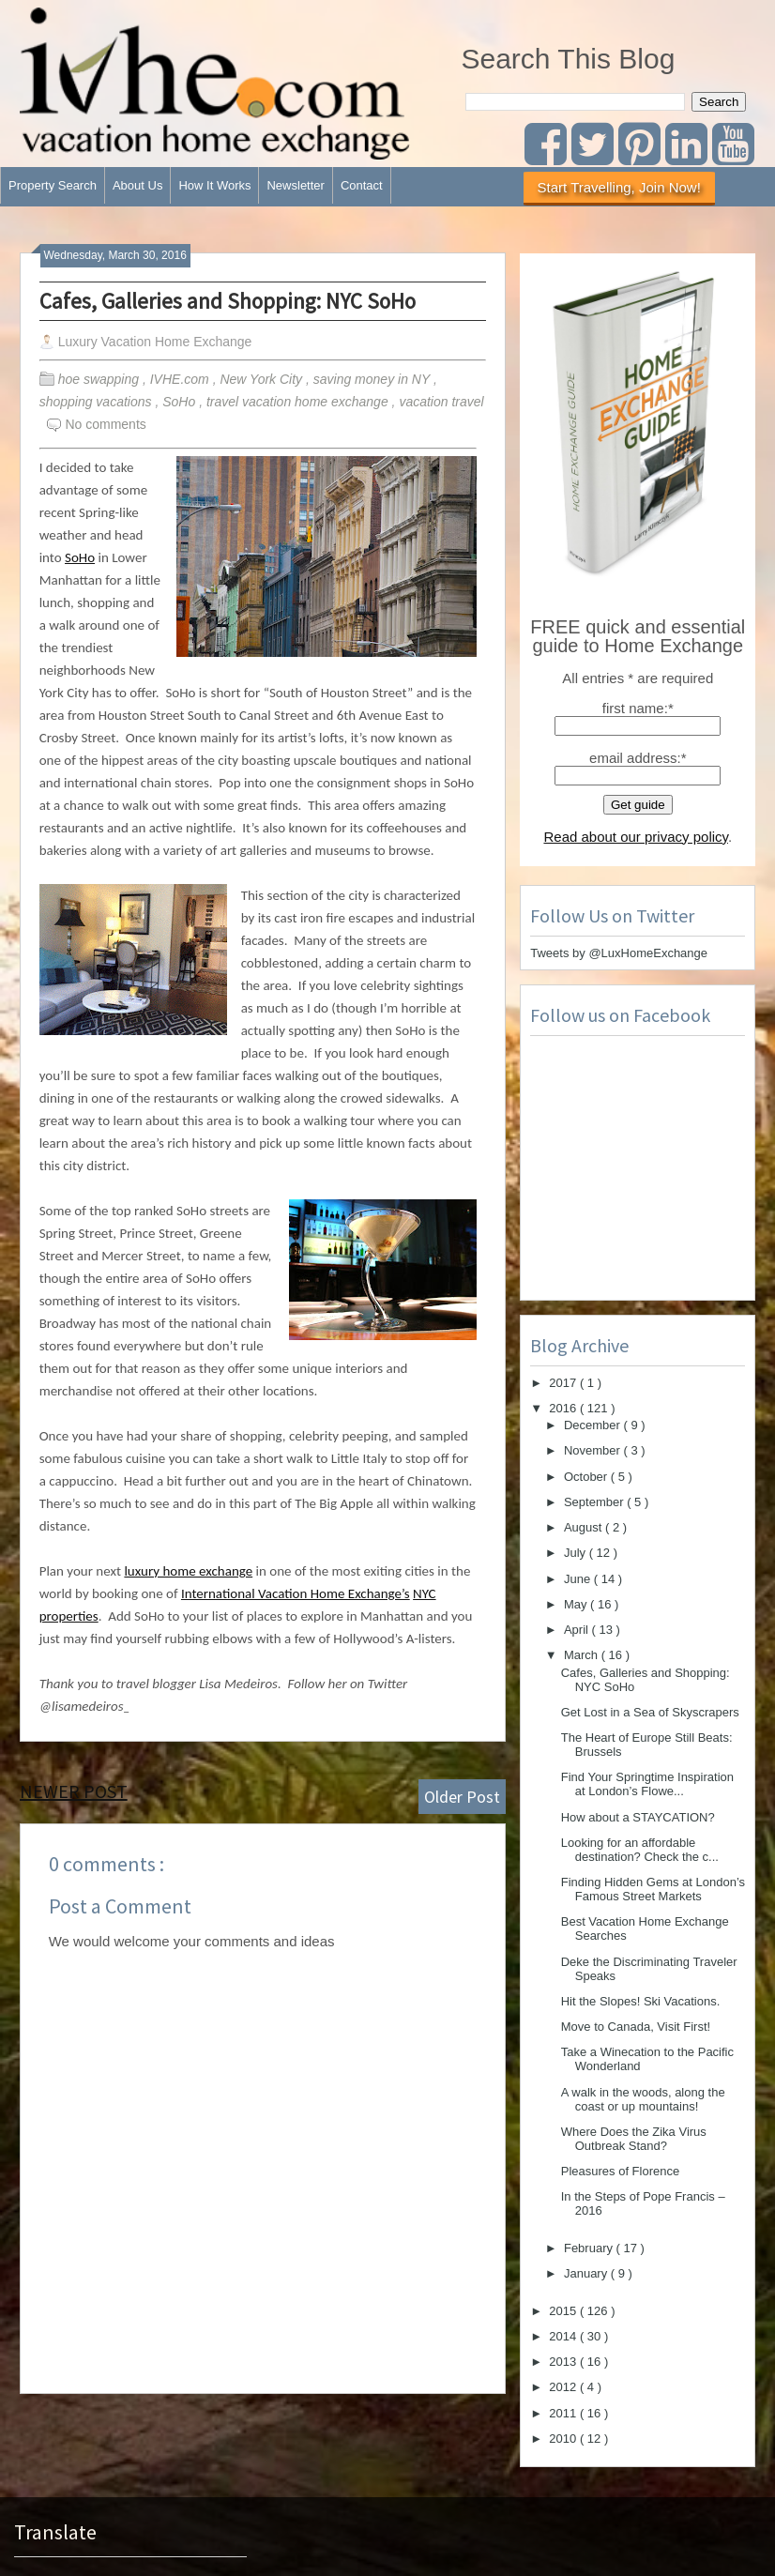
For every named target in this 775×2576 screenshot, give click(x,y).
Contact (362, 185)
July (576, 1553)
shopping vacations (97, 401)
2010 (564, 2438)
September (595, 1502)
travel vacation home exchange (299, 401)
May (577, 1604)
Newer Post (74, 1791)
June (579, 1579)
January (587, 2273)
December (594, 1425)
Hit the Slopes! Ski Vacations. (641, 2001)
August (584, 1527)
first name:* (638, 708)
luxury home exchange (188, 1570)
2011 (564, 2413)
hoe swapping (100, 379)
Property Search (52, 185)
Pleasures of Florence (620, 2171)
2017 (564, 1383)
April (578, 1630)
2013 (564, 2362)
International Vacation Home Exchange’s (295, 1593)
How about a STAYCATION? (638, 1817)
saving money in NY (373, 379)
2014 (564, 2336)
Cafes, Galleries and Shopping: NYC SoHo (227, 300)
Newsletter (295, 185)
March (582, 1655)
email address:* (637, 758)
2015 (564, 2311)
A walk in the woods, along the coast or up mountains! (643, 2099)
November (594, 1450)
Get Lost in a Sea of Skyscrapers (650, 1712)
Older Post (462, 1796)
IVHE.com (181, 379)
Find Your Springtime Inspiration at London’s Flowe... (647, 1784)
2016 (564, 1408)
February (590, 2248)
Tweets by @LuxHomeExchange (618, 953)
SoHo (180, 401)
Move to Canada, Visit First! (635, 2027)
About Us (137, 185)
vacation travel (441, 401)
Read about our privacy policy (635, 837)
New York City (263, 379)
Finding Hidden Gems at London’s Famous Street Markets (653, 1889)
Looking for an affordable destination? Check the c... (640, 1850)
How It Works (214, 185)
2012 (564, 2387)
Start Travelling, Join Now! (619, 187)
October (587, 1477)
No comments (105, 424)
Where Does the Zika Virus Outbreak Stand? (634, 2139)
